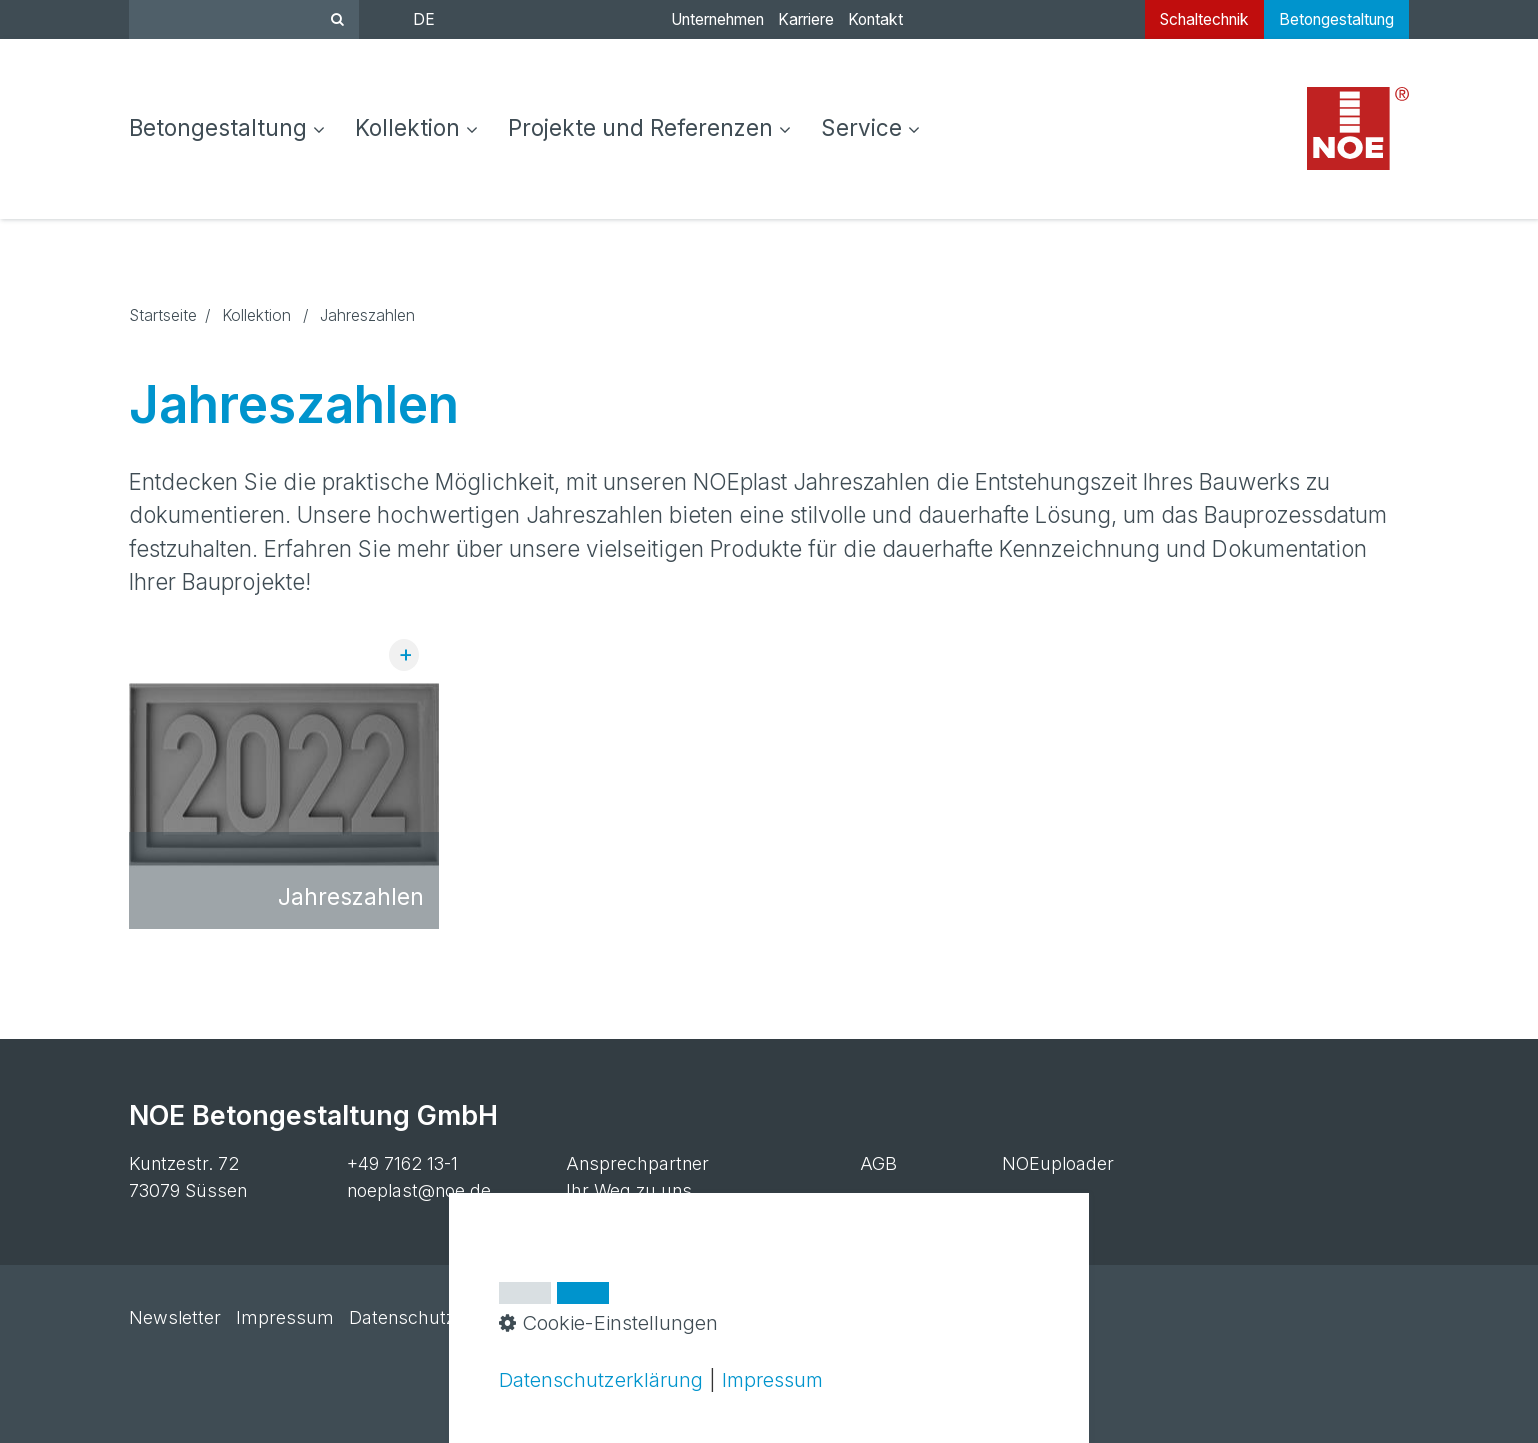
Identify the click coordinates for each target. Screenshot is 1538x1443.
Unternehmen (717, 19)
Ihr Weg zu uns (629, 1190)
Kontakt (875, 19)
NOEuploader (1058, 1163)
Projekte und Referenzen (649, 127)
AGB (878, 1163)
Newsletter (175, 1317)
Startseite (163, 315)
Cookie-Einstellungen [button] (608, 1322)
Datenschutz (402, 1317)
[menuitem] (234, 129)
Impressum (285, 1317)
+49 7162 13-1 (402, 1163)
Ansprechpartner (637, 1163)
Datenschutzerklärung (601, 1379)
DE (424, 19)
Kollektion (416, 127)
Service (870, 127)
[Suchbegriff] (244, 19)
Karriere (806, 19)
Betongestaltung (227, 127)
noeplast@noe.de (419, 1190)
